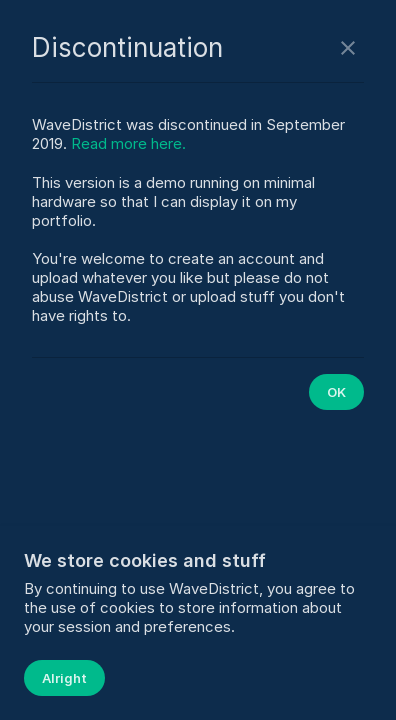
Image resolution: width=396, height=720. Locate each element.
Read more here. (128, 143)
